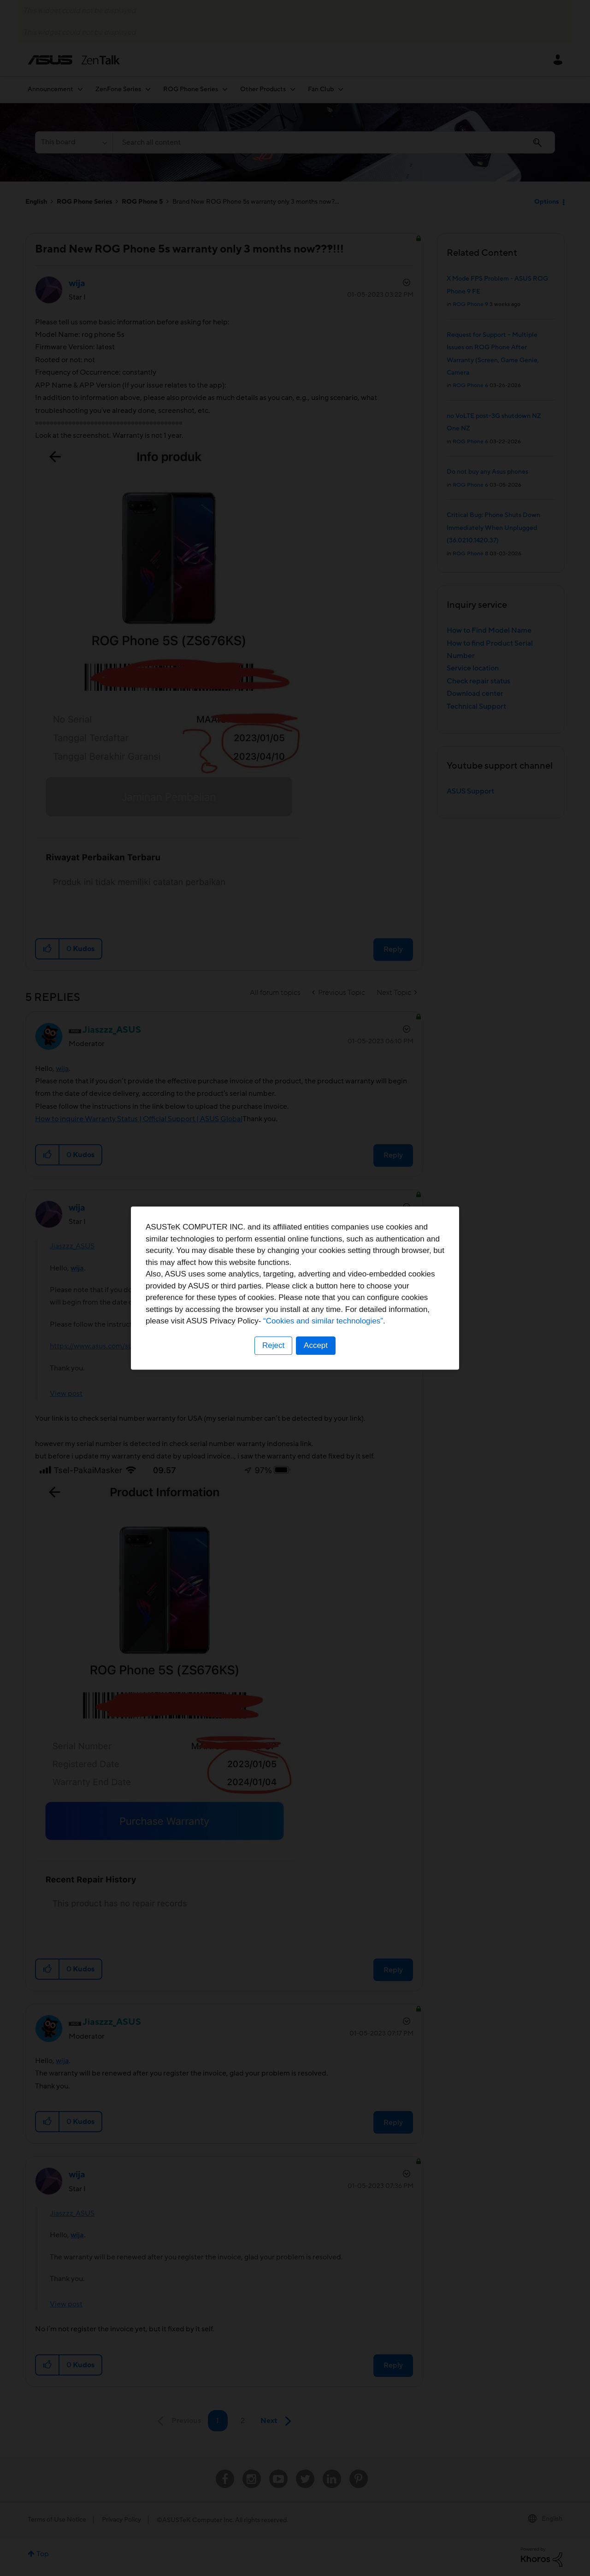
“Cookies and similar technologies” (323, 1321)
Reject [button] (273, 1345)
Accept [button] (316, 1345)
